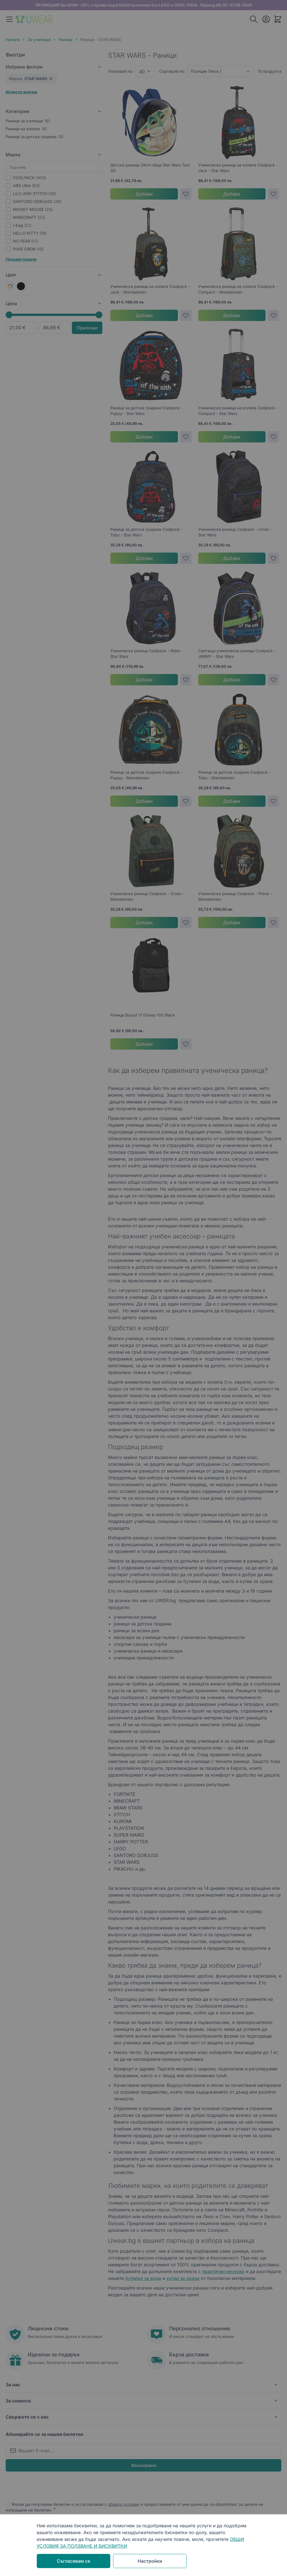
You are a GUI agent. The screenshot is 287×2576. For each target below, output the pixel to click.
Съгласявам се (73, 2561)
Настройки (150, 2561)
